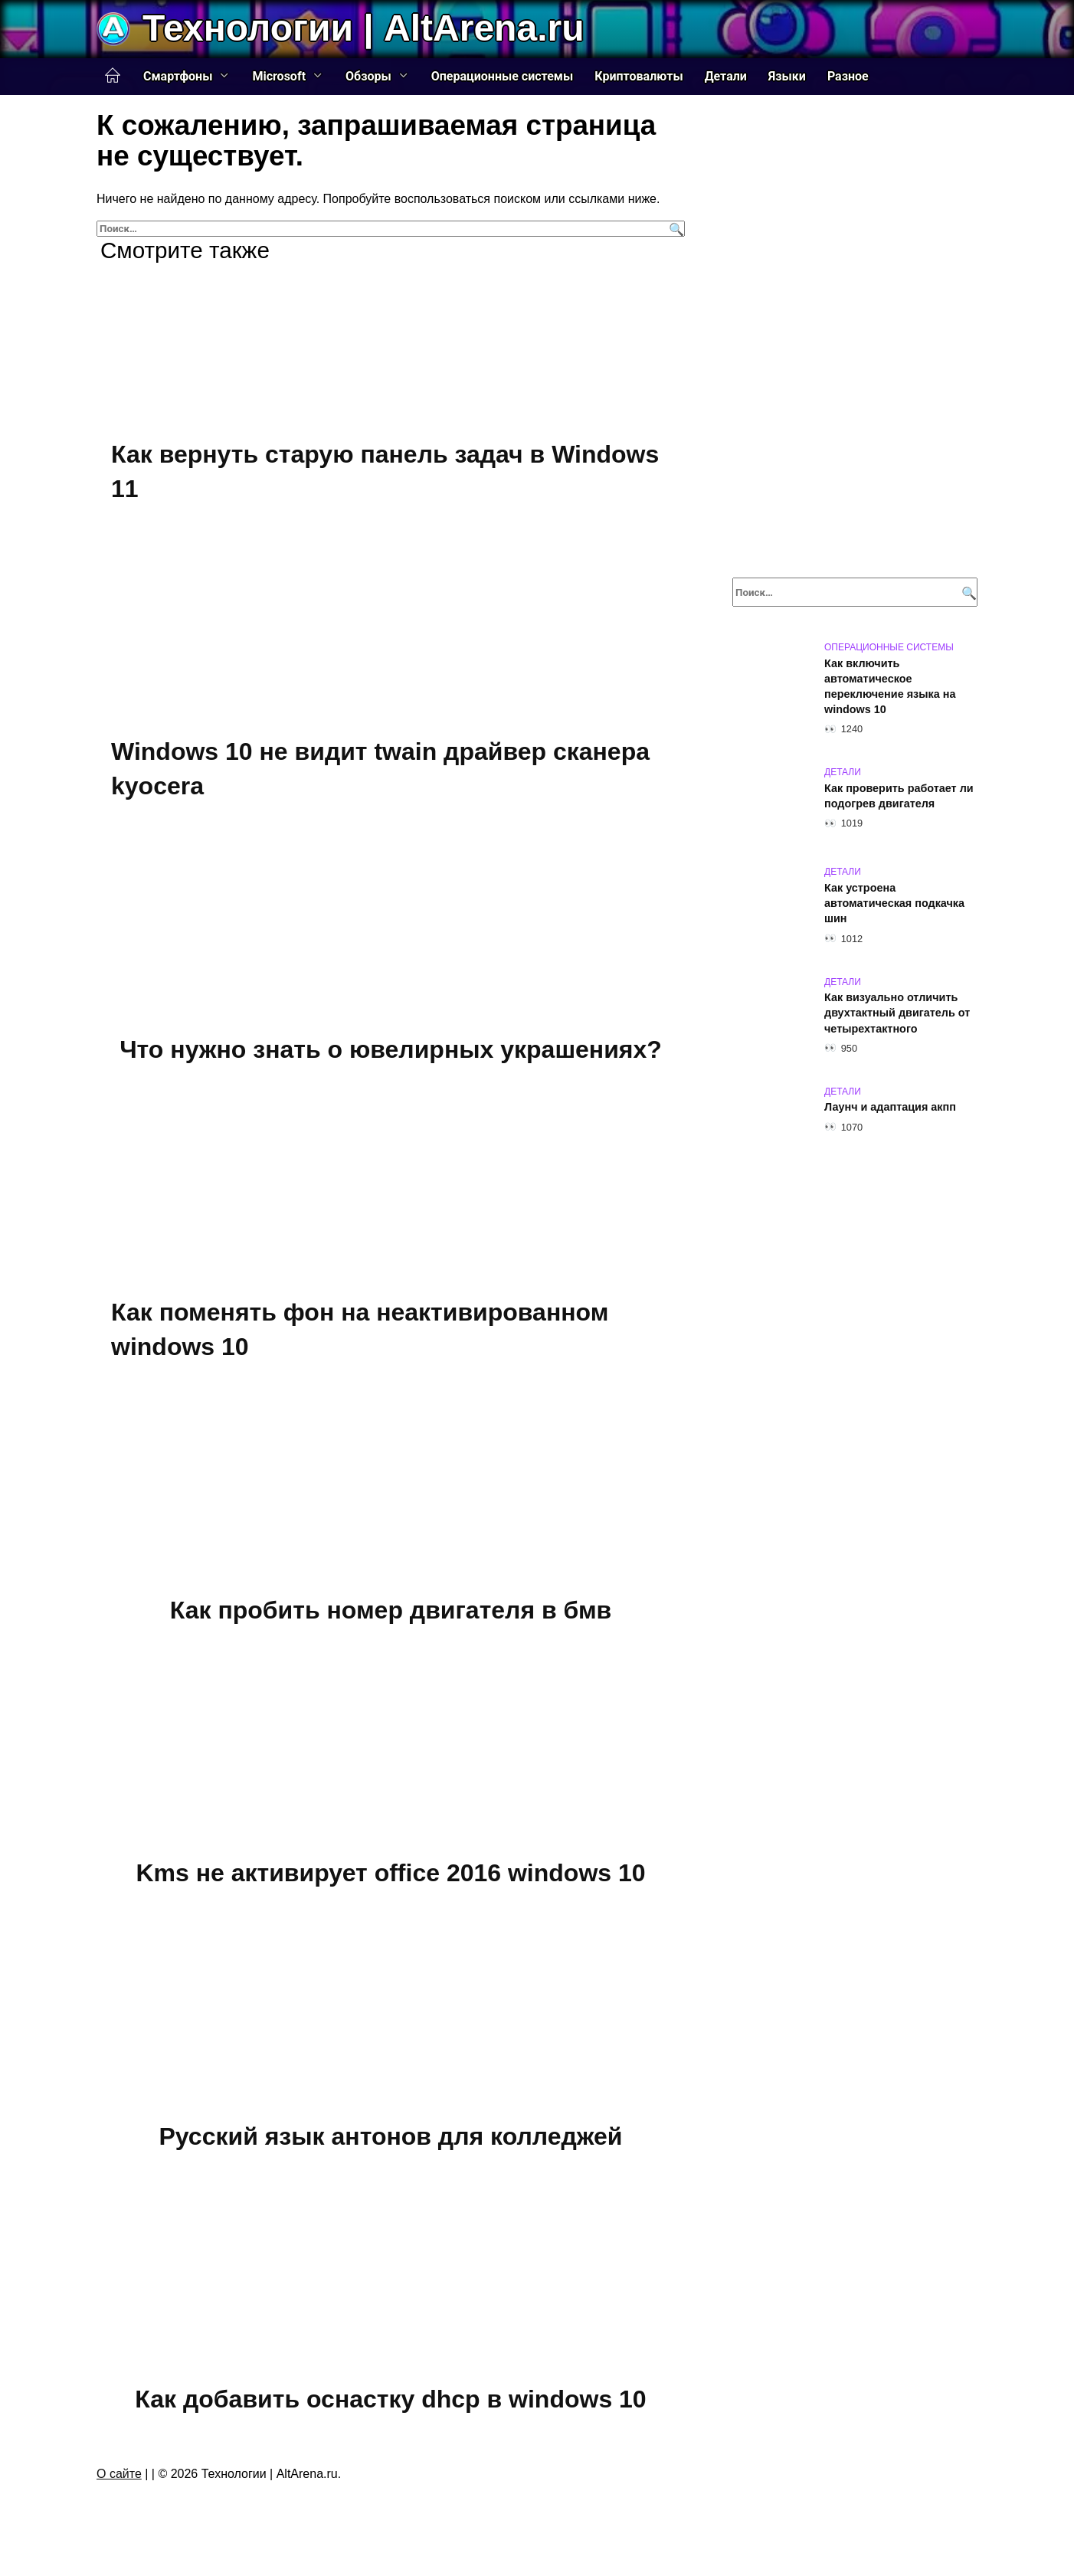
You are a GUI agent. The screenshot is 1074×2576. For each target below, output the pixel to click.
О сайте (119, 2473)
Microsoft (279, 76)
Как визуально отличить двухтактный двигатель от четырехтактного (897, 1013)
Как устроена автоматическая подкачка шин (894, 903)
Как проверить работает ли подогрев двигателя (899, 796)
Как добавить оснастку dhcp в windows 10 (390, 2400)
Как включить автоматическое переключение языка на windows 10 (889, 686)
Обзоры (368, 76)
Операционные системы (502, 76)
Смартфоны (177, 76)
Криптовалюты (638, 76)
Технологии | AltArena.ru (363, 28)
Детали (726, 76)
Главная (113, 75)
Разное (848, 76)
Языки (787, 76)
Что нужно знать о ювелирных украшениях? (391, 1049)
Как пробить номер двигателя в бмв (390, 1610)
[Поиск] (674, 229)
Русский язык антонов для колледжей (391, 2136)
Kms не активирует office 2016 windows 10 (390, 1873)
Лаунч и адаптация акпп (890, 1107)
